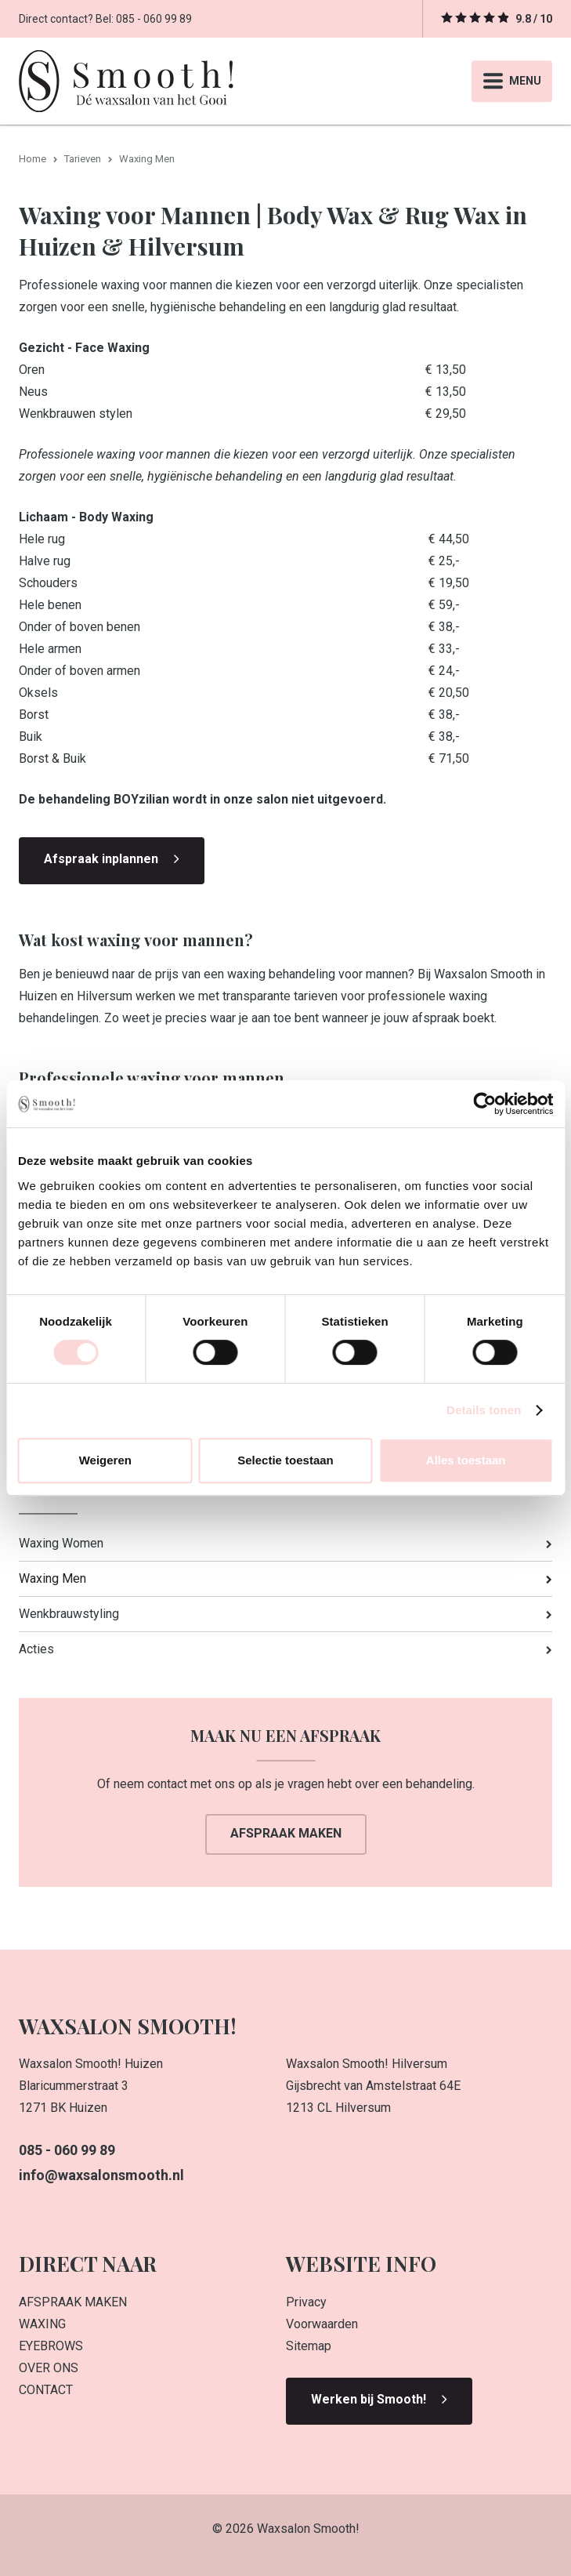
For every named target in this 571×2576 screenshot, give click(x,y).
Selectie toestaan (285, 1460)
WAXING (42, 2324)
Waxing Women (61, 1543)
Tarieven (82, 159)
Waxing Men (52, 1578)
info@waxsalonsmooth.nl (101, 2175)
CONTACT (46, 2389)
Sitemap (308, 2345)
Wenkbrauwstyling (69, 1613)
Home (32, 159)
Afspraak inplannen (101, 858)
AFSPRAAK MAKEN (73, 2302)
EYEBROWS (51, 2345)
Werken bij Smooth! (368, 2399)
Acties (36, 1649)
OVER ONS (48, 2367)
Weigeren (105, 1460)
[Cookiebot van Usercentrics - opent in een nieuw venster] (484, 1104)
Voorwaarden (322, 2324)
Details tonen (483, 1410)
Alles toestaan (466, 1460)
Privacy (306, 2302)
